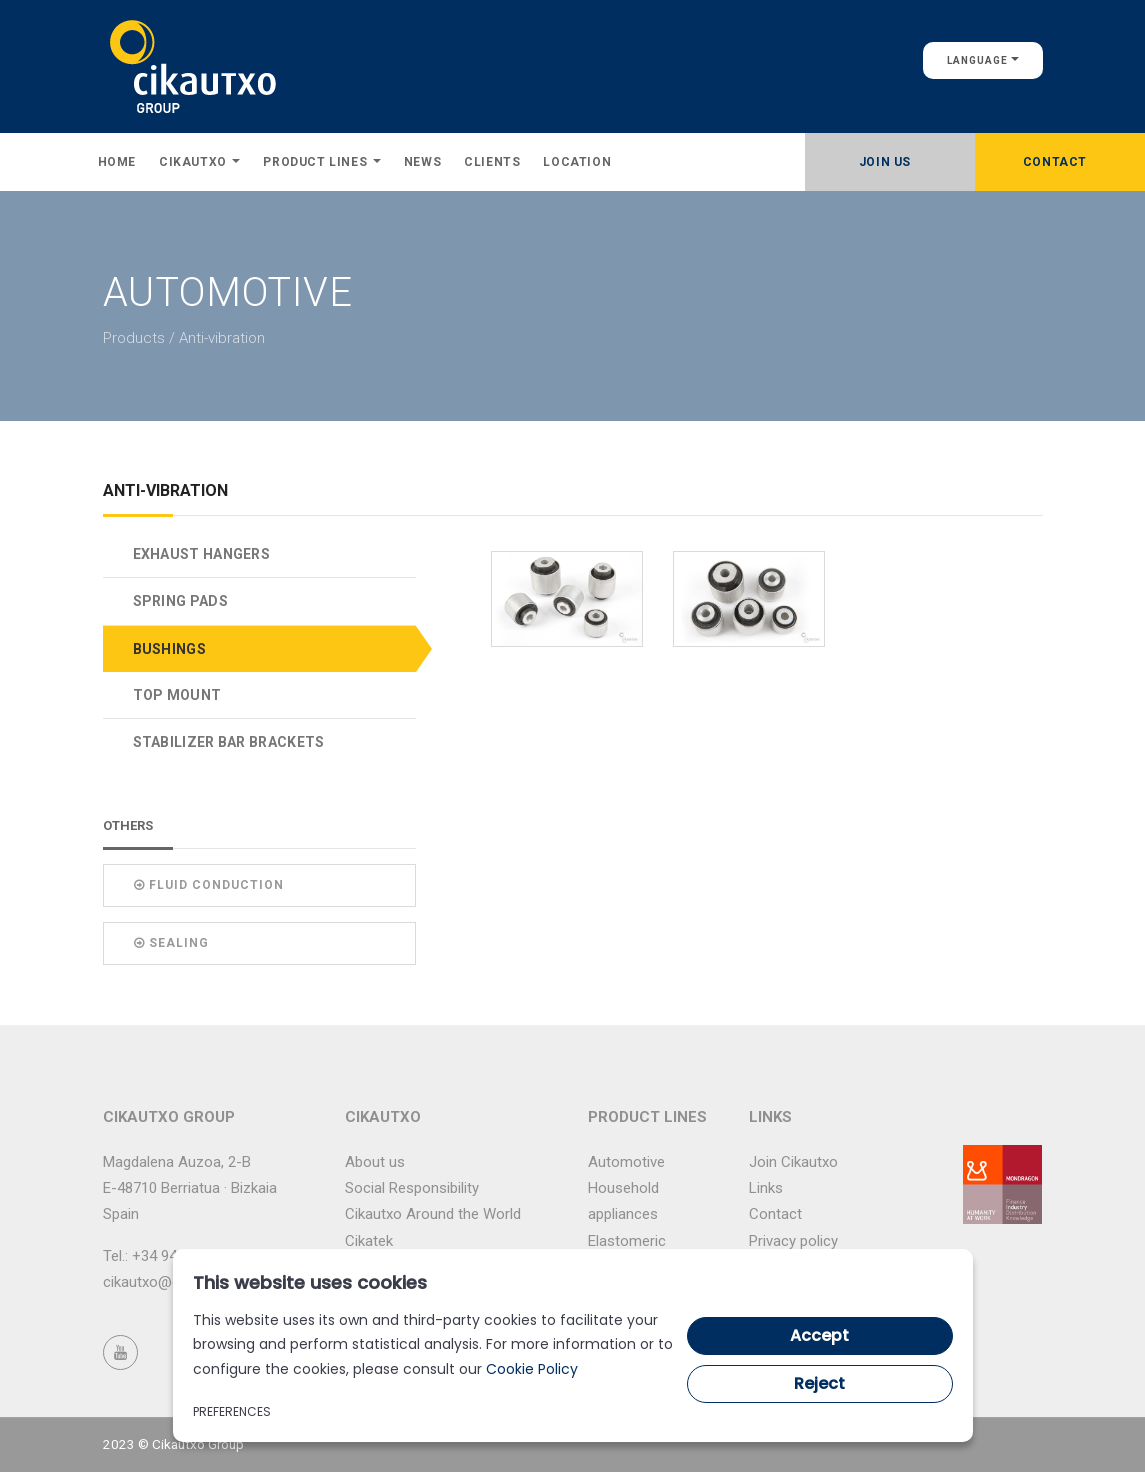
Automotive (626, 1162)
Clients (492, 162)
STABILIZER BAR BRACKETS (229, 742)
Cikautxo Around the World (433, 1214)
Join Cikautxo (793, 1162)
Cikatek (369, 1241)
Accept (819, 1335)
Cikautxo (199, 162)
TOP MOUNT (177, 695)
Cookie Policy (532, 1369)
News (422, 162)
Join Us (885, 162)
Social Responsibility (412, 1188)
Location (577, 162)
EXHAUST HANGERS (202, 554)
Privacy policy (793, 1241)
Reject (819, 1383)
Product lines (321, 162)
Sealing (171, 943)
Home (117, 162)
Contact (1055, 162)
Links (766, 1188)
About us (375, 1162)
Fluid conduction (209, 885)
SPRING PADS (180, 601)
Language (983, 60)
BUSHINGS (169, 649)
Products (134, 338)
